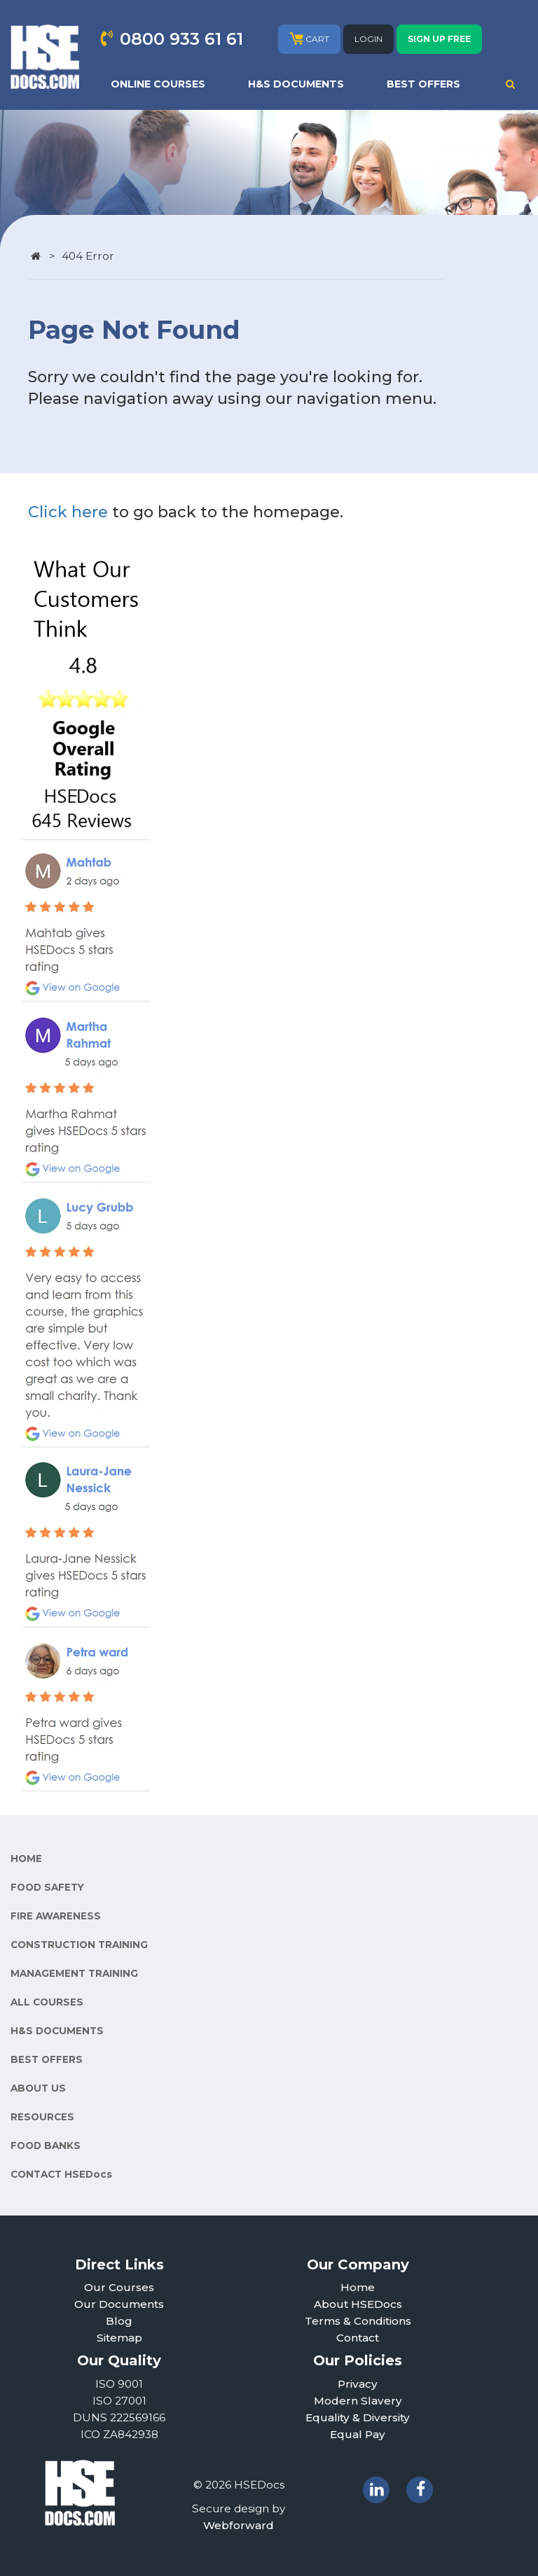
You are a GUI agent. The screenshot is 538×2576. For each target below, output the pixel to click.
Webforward (238, 2525)
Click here (68, 512)
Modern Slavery (358, 2400)
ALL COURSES (47, 2002)
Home (357, 2287)
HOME (26, 1858)
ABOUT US (38, 2088)
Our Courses (119, 2287)
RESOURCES (42, 2116)
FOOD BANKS (46, 2145)
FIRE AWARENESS (56, 1915)
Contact (357, 2337)
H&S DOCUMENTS (296, 84)
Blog (119, 2321)
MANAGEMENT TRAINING (74, 1973)
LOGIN (368, 39)
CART (309, 38)
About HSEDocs (358, 2304)
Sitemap (119, 2337)
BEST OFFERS (423, 84)
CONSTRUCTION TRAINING (79, 1944)
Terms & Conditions (358, 2321)
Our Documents (119, 2304)
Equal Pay (357, 2434)
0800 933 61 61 (181, 39)
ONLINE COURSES (158, 84)
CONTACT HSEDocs (61, 2174)
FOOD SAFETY (47, 1887)
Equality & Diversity (357, 2417)
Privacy (358, 2383)
